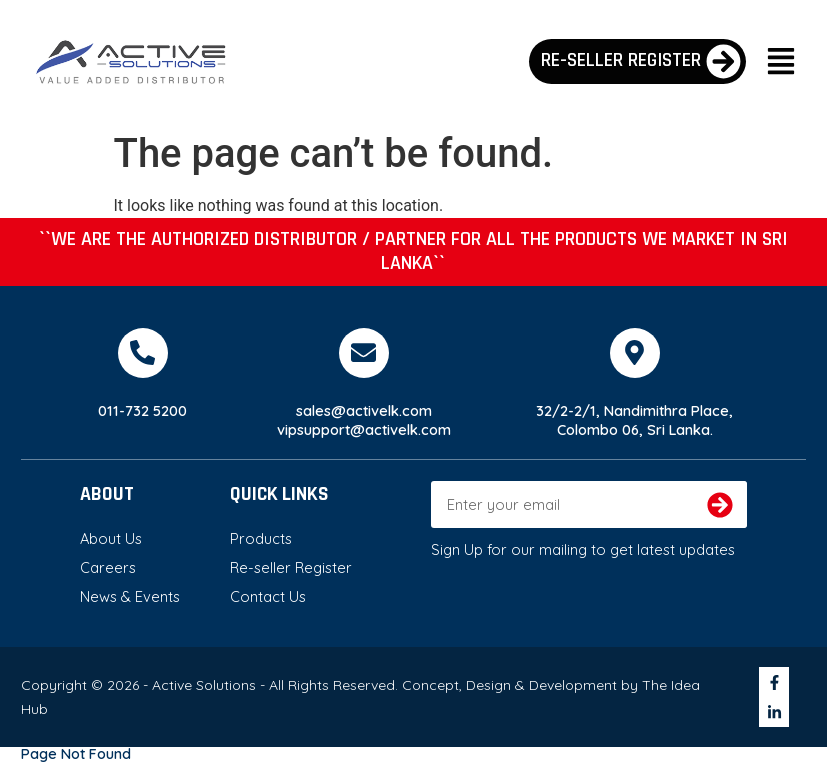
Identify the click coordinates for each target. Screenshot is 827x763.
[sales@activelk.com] (364, 353)
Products (261, 538)
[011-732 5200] (143, 353)
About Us (111, 538)
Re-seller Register (291, 567)
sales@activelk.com (364, 410)
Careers (108, 567)
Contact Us (268, 596)
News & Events (130, 596)
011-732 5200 (142, 410)
